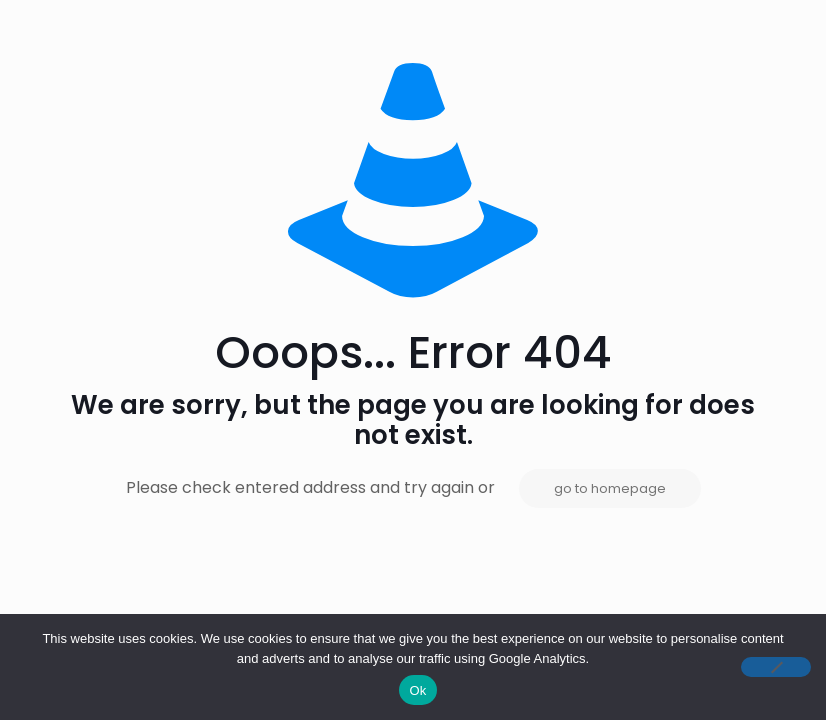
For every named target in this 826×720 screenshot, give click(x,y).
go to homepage (610, 488)
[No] (776, 667)
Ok (417, 690)
